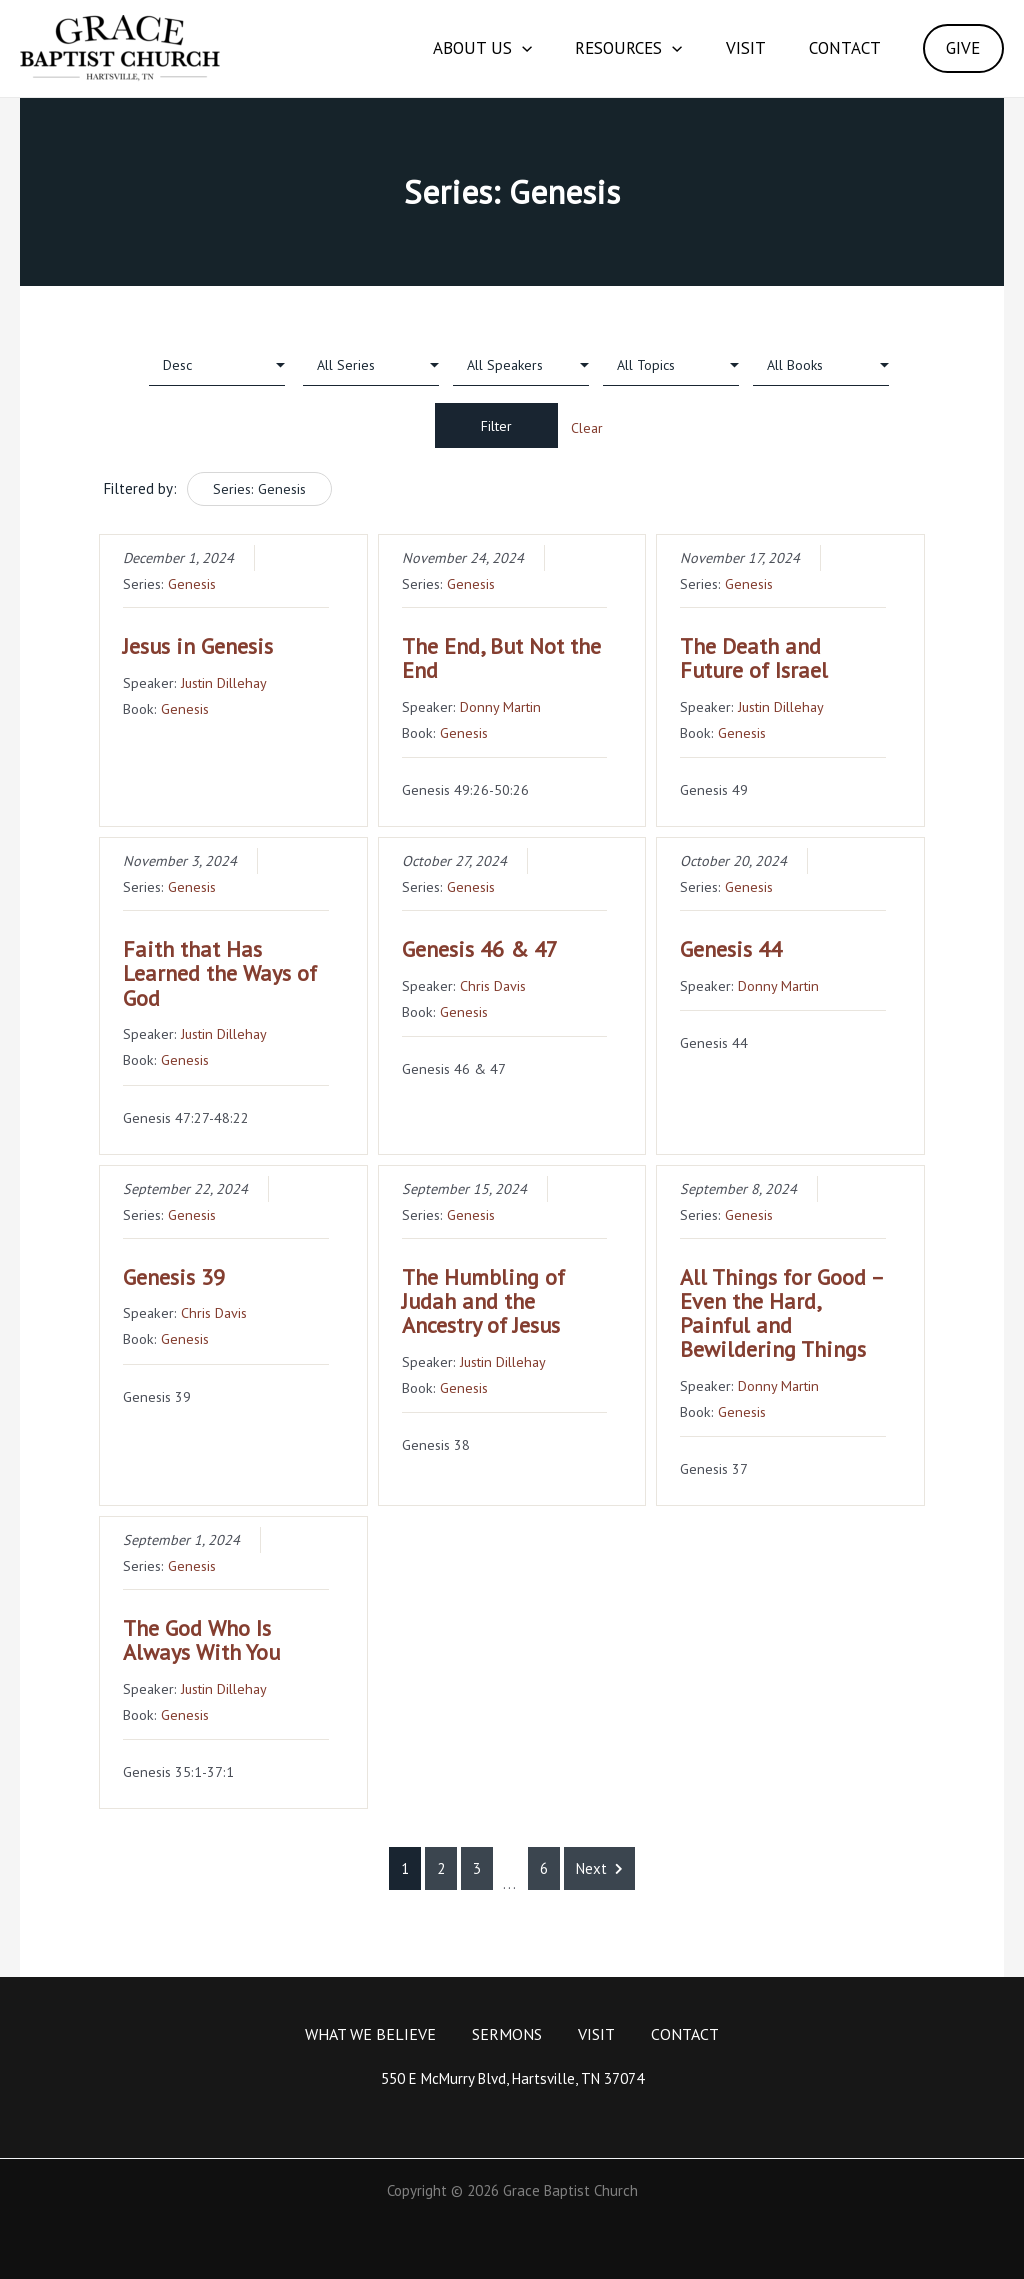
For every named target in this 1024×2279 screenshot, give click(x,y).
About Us (452, 48)
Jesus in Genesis (198, 646)
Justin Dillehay (224, 682)
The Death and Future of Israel (754, 658)
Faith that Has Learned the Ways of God (220, 973)
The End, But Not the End (501, 658)
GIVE (960, 48)
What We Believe (370, 2034)
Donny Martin (500, 706)
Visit (729, 48)
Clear (587, 428)
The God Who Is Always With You (201, 1640)
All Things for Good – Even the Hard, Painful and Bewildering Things (781, 1313)
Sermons (507, 2034)
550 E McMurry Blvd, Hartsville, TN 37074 (512, 2078)
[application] (492, 48)
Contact (835, 48)
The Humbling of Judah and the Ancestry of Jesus (483, 1301)
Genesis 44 (731, 949)
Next (599, 1868)
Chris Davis (493, 985)
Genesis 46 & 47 (480, 949)
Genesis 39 (174, 1277)
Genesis (192, 583)
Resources (605, 48)
